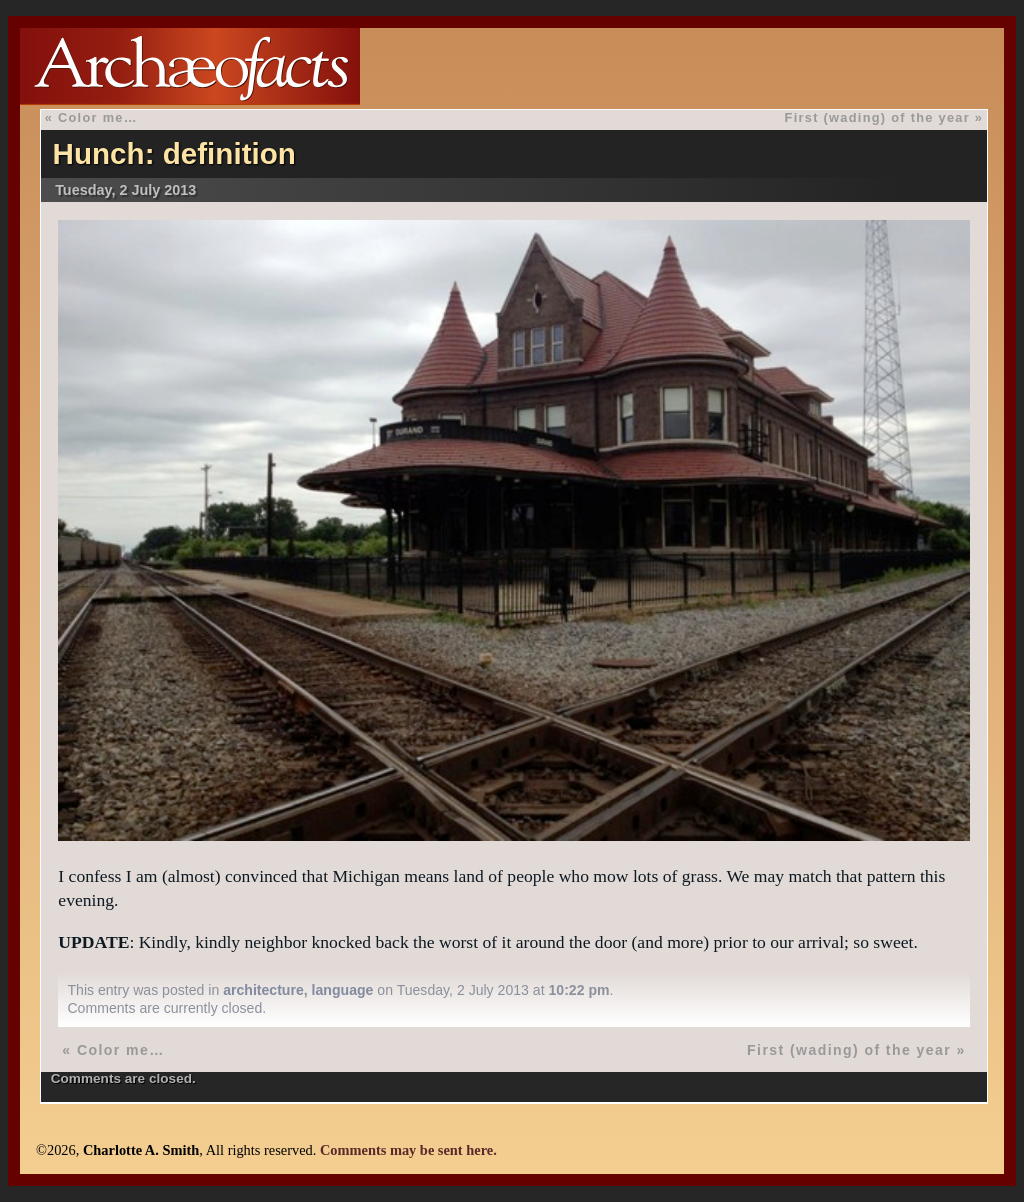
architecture (263, 990)
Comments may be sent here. (408, 1150)
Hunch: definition (174, 153)
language (343, 990)
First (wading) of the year (877, 117)
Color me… (98, 117)
